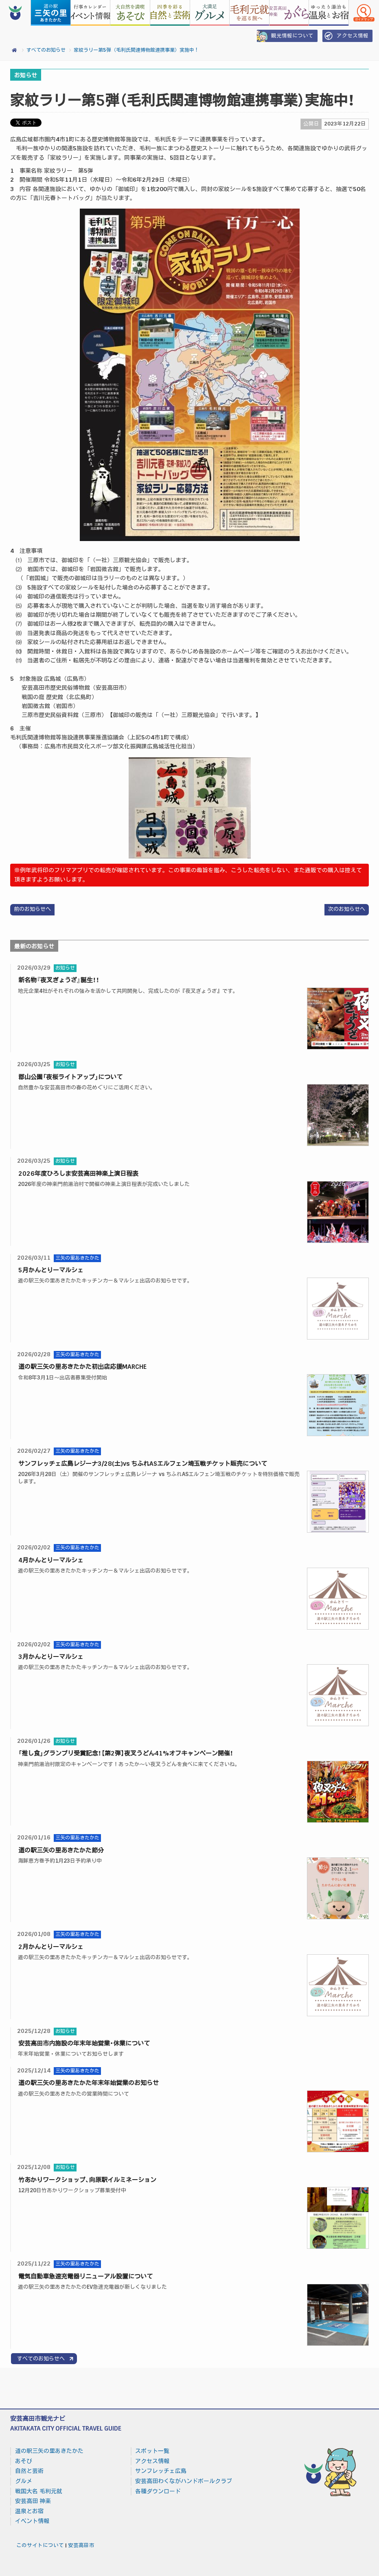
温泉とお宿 (29, 2511)
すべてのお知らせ (46, 50)
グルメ (23, 2481)
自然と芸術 (29, 2471)
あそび (23, 2461)
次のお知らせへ (346, 909)
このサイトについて (40, 2545)
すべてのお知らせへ (41, 2358)
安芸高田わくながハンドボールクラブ (183, 2481)
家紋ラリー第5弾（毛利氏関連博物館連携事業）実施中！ (136, 50)
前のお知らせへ (32, 909)
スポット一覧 (152, 2451)
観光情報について (285, 36)
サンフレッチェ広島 (160, 2471)
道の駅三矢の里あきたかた (49, 2451)
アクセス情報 (345, 36)
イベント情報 (32, 2521)
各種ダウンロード (158, 2491)
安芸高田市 (81, 2545)
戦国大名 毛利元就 (38, 2491)
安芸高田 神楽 (33, 2501)
